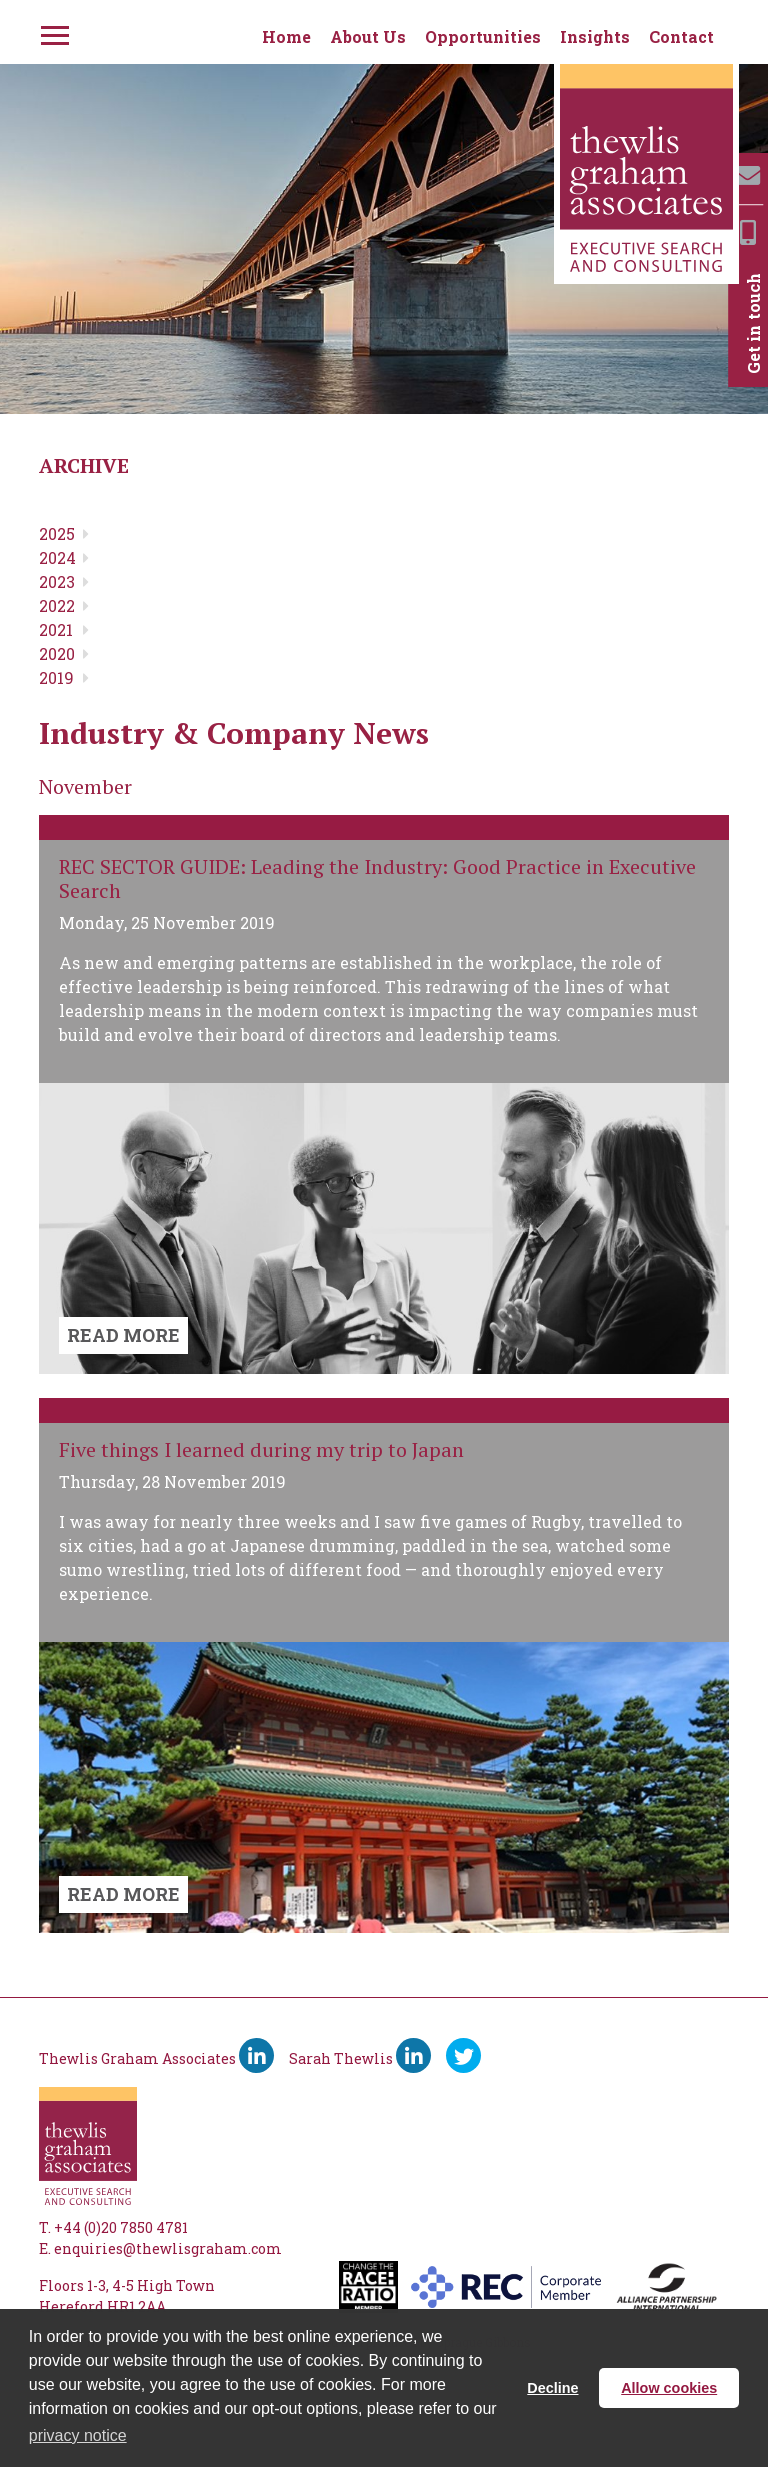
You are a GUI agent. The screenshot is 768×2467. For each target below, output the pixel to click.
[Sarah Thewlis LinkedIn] (413, 2055)
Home (286, 36)
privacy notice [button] (78, 2435)
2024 (57, 557)
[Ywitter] (463, 2055)
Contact (681, 36)
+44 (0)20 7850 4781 (121, 2227)
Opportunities (483, 36)
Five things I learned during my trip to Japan (261, 1449)
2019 (56, 677)
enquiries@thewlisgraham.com (168, 2248)
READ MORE (123, 1335)
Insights (595, 36)
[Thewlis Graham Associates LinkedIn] (256, 2055)
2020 (57, 653)
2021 (56, 629)
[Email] (747, 175)
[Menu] (53, 32)
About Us (368, 36)
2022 (57, 605)
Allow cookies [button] (669, 2388)
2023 (57, 581)
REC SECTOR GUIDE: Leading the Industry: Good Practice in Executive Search (377, 878)
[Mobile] (748, 232)
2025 (57, 533)
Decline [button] (552, 2388)
